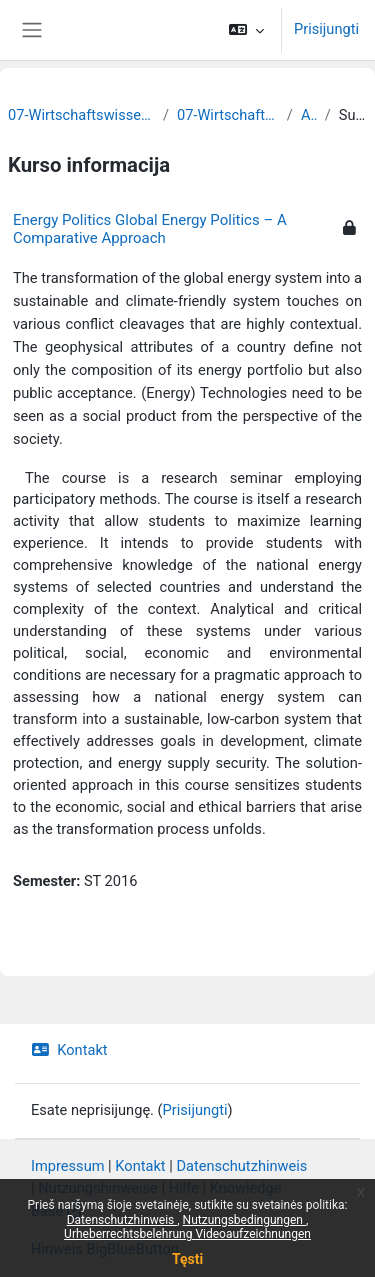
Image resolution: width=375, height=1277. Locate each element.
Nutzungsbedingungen (244, 1220)
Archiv (309, 115)
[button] (246, 30)
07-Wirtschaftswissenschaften (228, 115)
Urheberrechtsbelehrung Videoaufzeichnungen (187, 1234)
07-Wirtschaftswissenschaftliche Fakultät (81, 115)
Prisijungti (326, 29)
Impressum (68, 1166)
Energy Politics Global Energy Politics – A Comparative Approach (150, 229)
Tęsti (187, 1259)
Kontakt (69, 1050)
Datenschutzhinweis (122, 1220)
